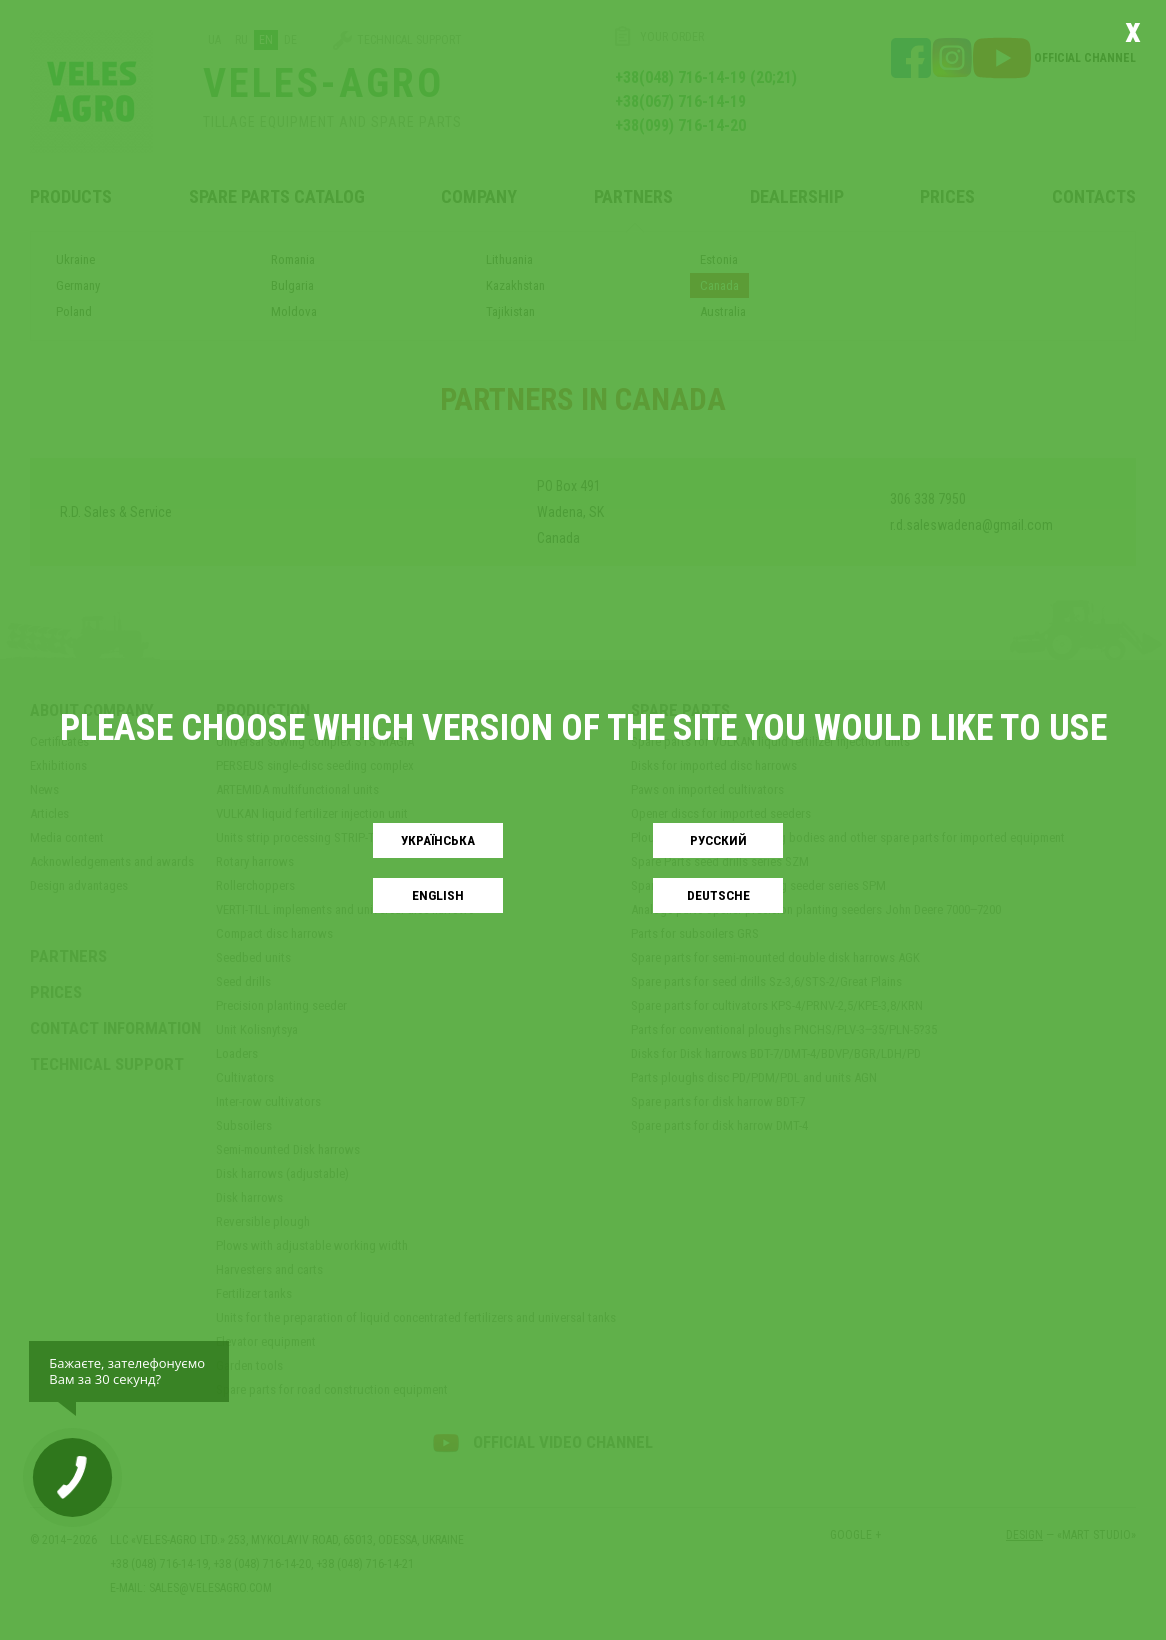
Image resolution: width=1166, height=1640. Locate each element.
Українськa (438, 840)
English (438, 895)
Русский (718, 840)
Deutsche (718, 895)
